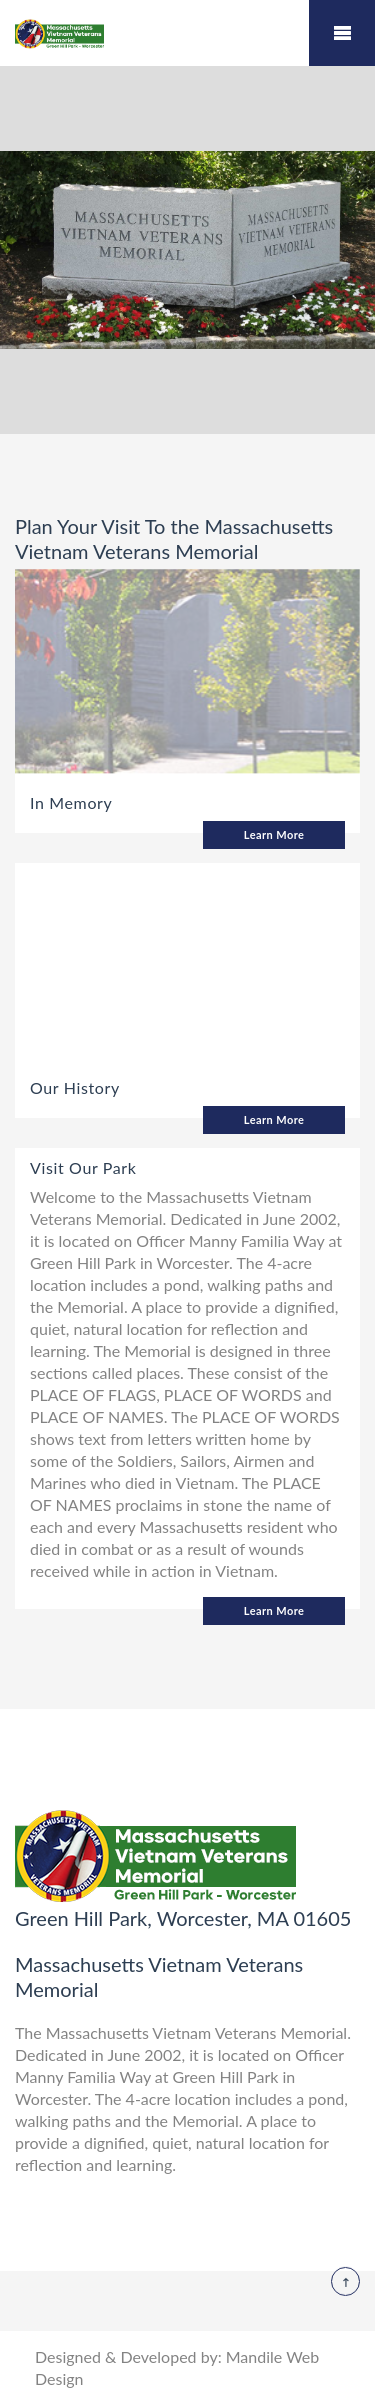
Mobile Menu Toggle (342, 33)
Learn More (274, 834)
